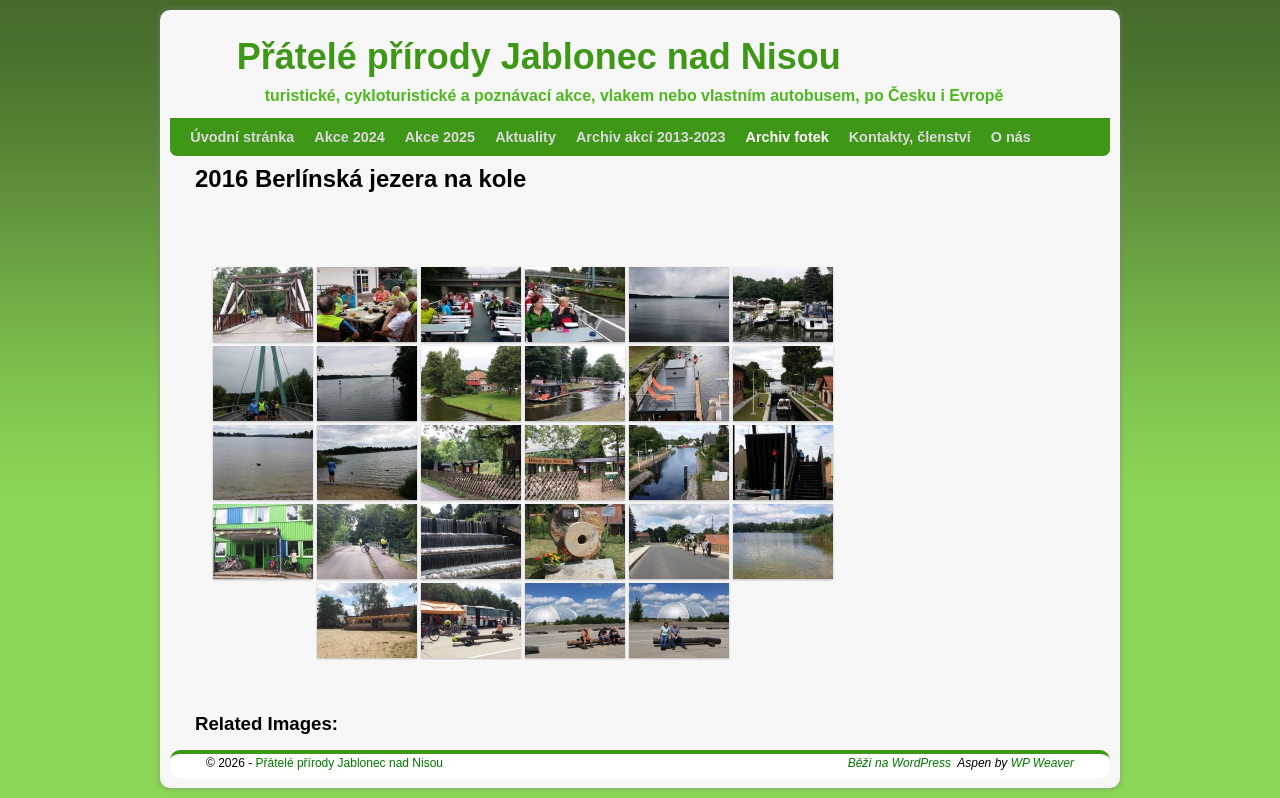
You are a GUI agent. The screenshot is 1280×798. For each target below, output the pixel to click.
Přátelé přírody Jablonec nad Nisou (539, 56)
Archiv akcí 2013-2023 (651, 137)
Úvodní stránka (242, 137)
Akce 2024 (349, 137)
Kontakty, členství (910, 137)
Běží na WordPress (899, 763)
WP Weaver (1042, 763)
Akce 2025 (440, 137)
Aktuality (525, 137)
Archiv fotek (787, 137)
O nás (1011, 137)
